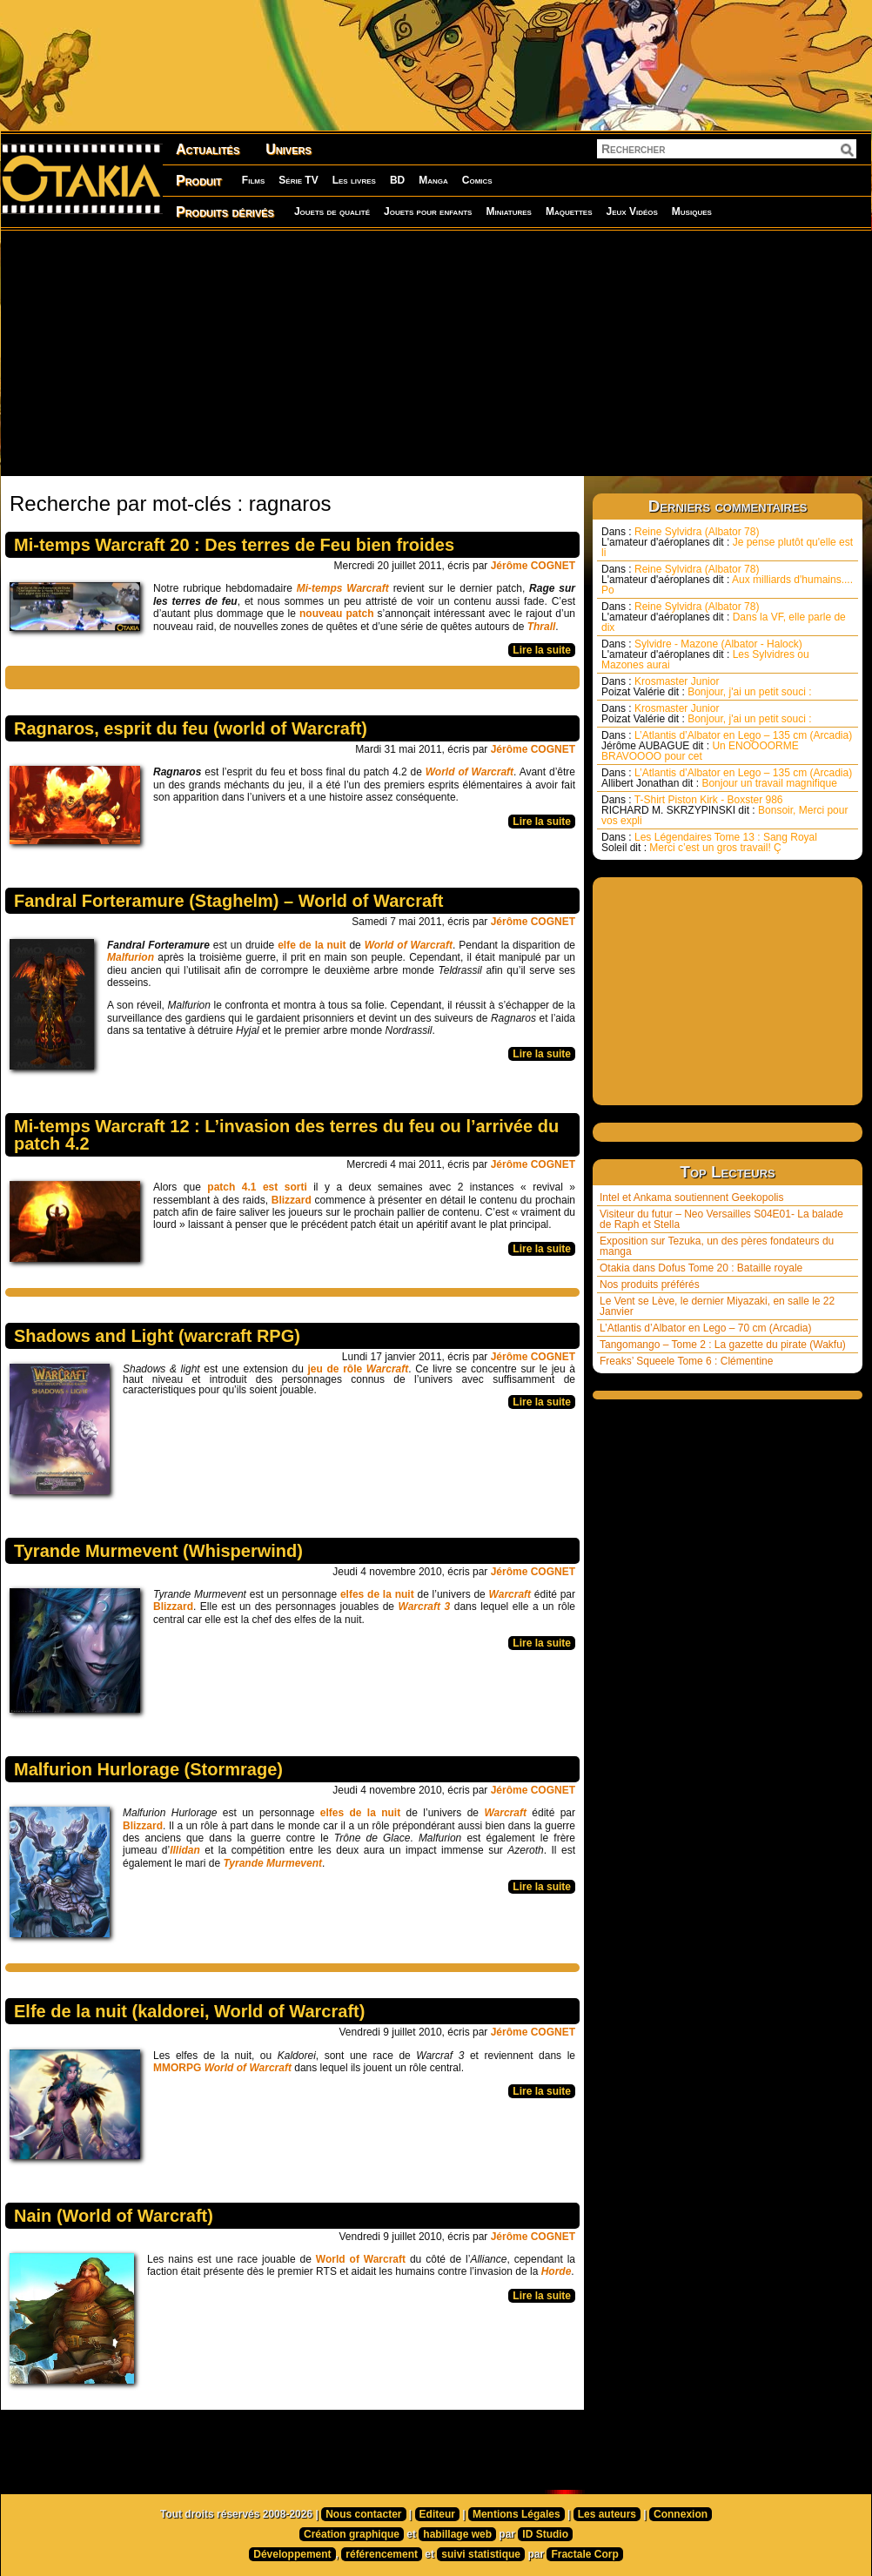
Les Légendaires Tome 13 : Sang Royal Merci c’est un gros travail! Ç (709, 842)
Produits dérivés (225, 212)
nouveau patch (335, 613)
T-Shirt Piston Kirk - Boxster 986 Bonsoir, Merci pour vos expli (724, 810)
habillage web (457, 2534)
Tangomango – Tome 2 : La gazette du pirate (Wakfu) (723, 1344)
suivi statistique (480, 2554)
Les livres (354, 180)
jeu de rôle (358, 1369)
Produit (199, 180)
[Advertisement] (285, 352)
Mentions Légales (516, 2514)
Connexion (681, 2514)
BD (397, 180)
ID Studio (545, 2534)
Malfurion (132, 957)
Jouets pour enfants (428, 211)
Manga (433, 180)
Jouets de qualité (332, 211)
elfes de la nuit (377, 1594)
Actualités (207, 149)
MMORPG (179, 2068)
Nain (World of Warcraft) (113, 2215)
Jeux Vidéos (631, 211)
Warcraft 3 (425, 1606)
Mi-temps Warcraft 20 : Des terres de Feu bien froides (234, 544)
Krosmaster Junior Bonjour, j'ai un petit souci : (706, 686)
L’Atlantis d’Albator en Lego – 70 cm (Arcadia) (705, 1328)
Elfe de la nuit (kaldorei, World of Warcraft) (189, 2011)
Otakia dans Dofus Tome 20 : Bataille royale (701, 1268)
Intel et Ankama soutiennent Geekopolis (691, 1197)
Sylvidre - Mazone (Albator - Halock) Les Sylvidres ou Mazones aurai (705, 654)
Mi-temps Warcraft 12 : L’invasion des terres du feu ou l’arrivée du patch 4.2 (286, 1135)
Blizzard (292, 1200)
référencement (381, 2554)
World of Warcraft (469, 772)
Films (253, 180)
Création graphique (351, 2534)
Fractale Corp (584, 2554)
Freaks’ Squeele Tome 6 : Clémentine (686, 1361)
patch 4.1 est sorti (256, 1187)
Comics (477, 180)
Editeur (437, 2514)
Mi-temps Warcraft (340, 588)
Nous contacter (363, 2514)
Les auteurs (607, 2514)
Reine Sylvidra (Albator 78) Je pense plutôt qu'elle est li (727, 542)
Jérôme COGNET (533, 566)
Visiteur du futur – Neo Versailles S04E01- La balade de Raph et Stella (721, 1219)
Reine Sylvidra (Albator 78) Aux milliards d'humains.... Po (727, 579)
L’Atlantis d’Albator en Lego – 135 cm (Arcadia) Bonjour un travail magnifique (726, 778)
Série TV (298, 180)
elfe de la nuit (311, 945)
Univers (288, 149)
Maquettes (569, 211)
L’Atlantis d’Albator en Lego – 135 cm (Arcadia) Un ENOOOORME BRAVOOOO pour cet (726, 745)
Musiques (692, 211)
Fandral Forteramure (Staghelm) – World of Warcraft (228, 900)
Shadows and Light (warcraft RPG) (157, 1335)
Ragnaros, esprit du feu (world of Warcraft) (190, 728)
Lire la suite (542, 650)
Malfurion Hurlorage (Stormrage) (148, 1769)
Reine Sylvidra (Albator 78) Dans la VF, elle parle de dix (723, 617)
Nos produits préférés (650, 1284)
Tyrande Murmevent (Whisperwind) (158, 1550)
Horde (556, 2271)
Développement (292, 2554)
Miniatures (509, 211)
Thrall (541, 627)
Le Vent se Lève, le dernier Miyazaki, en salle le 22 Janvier (717, 1306)
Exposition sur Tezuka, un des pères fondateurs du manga (717, 1246)
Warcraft (510, 1594)
